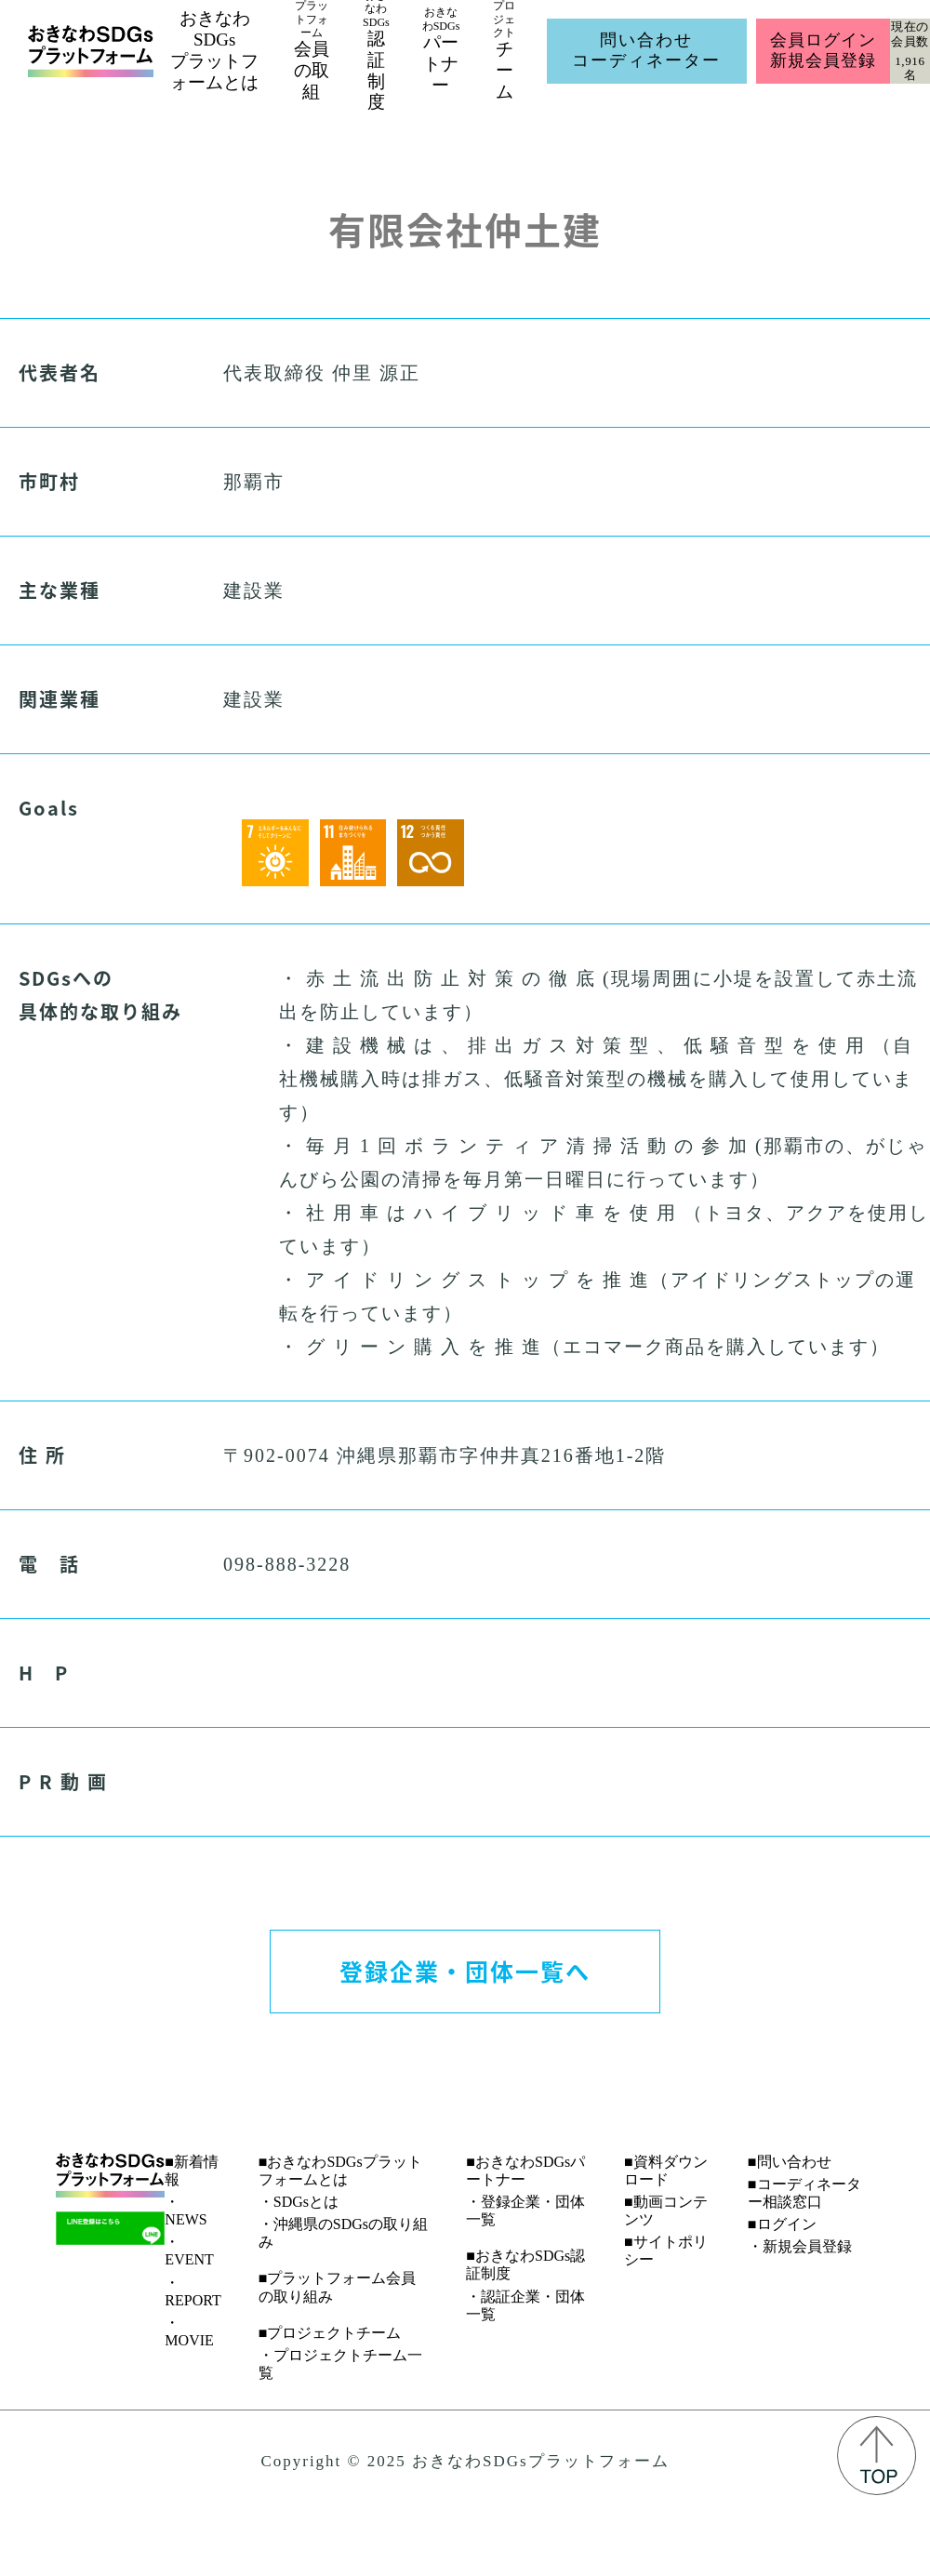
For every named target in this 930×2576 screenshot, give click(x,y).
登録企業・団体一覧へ (465, 1970)
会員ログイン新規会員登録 (822, 50)
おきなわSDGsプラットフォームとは (214, 49)
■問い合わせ (789, 2162)
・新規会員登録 (800, 2246)
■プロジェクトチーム (330, 2333)
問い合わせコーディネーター (646, 50)
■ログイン (782, 2224)
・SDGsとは (299, 2202)
